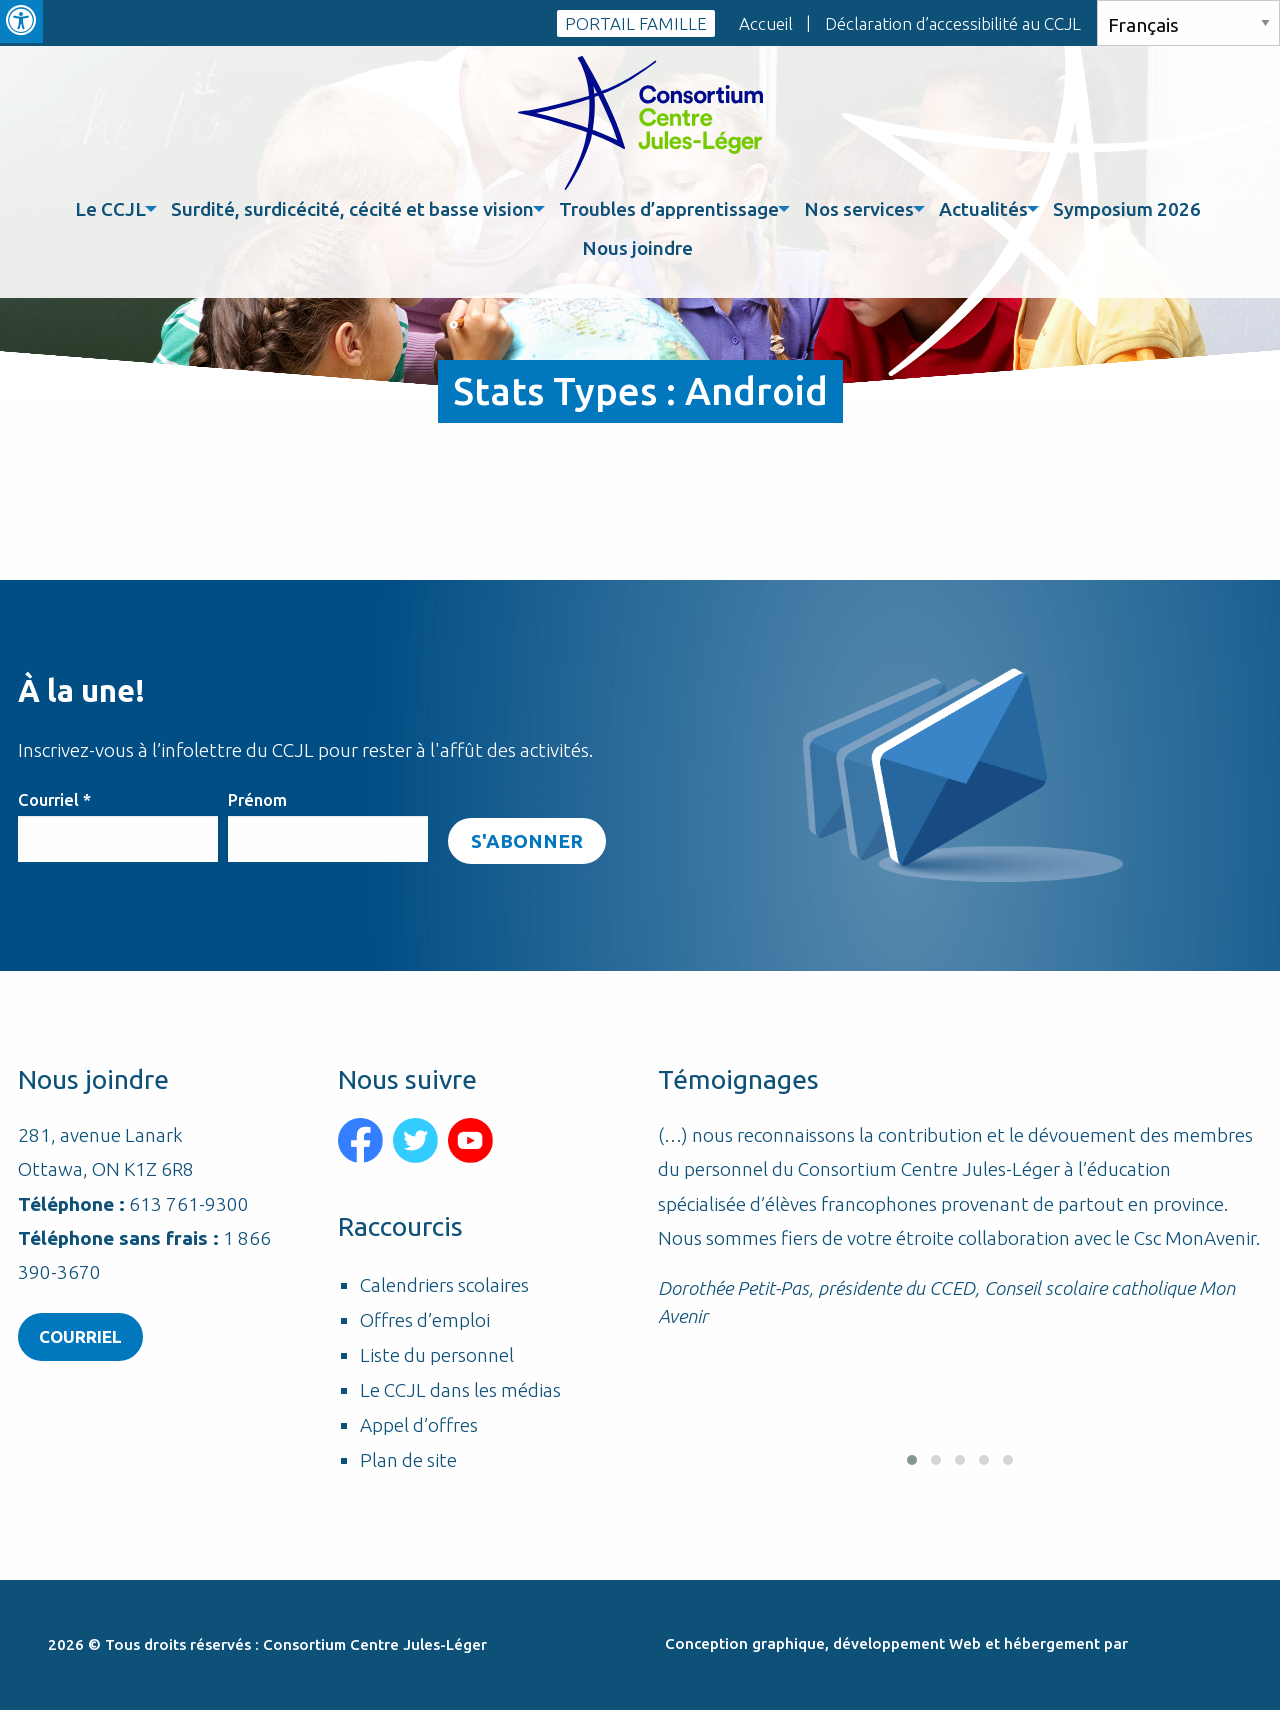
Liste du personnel (437, 1355)
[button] (912, 1460)
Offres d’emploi (425, 1320)
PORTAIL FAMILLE (636, 23)
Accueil (766, 23)
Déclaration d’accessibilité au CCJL (953, 23)
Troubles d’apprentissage (669, 209)
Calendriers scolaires (444, 1285)
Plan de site (408, 1460)
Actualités (983, 209)
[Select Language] (1188, 23)
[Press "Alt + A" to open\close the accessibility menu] (21, 21)
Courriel (54, 800)
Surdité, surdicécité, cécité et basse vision (352, 209)
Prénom (257, 800)
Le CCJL (110, 209)
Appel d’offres (419, 1425)
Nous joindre (637, 248)
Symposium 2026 (1127, 209)
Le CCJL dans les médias (460, 1390)
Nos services (859, 209)
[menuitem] (113, 209)
